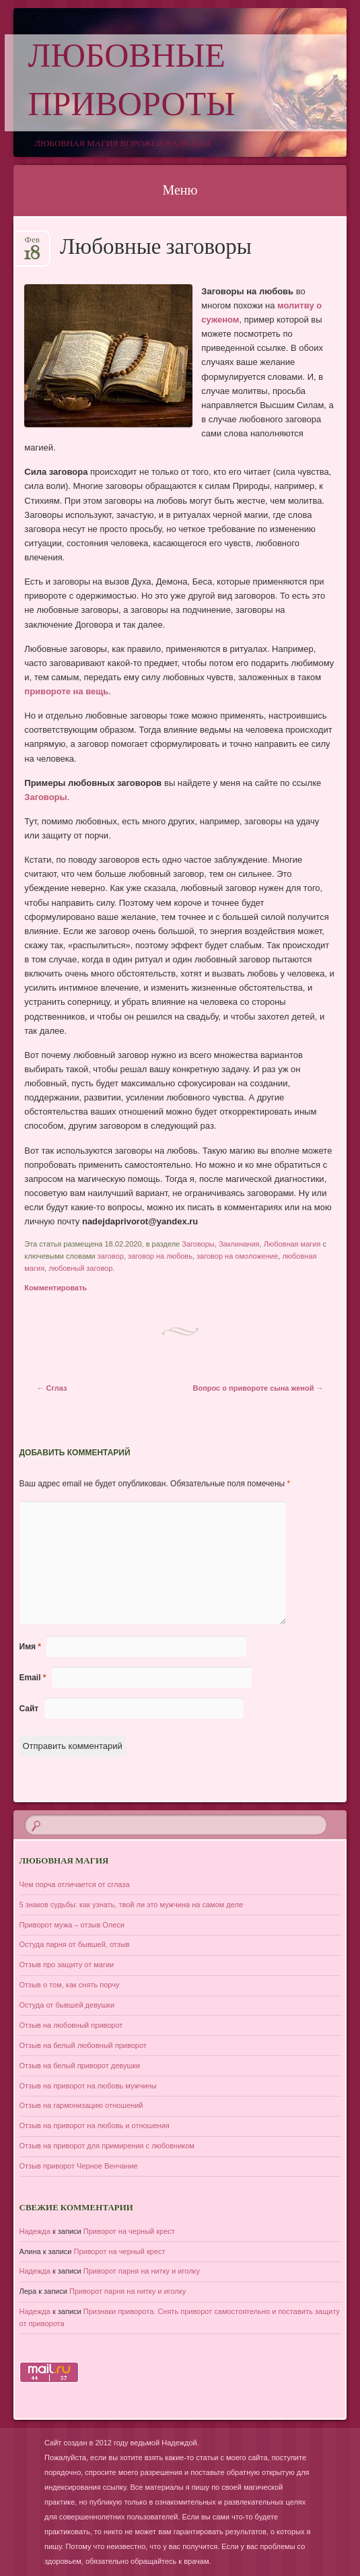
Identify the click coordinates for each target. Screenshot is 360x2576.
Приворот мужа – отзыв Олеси (72, 1925)
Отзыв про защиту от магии (67, 1964)
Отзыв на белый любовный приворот (83, 2045)
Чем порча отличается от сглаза (75, 1884)
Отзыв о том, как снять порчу (70, 1985)
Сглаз (52, 1388)
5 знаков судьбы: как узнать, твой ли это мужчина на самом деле (132, 1905)
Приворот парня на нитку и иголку (141, 2271)
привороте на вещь (66, 691)
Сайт (29, 1708)
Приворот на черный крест (129, 2231)
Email (33, 1677)
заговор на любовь (160, 1256)
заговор (111, 1256)
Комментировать (55, 1288)
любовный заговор (80, 1268)
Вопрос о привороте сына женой (257, 1388)
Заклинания (239, 1244)
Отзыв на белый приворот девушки (80, 2065)
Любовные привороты (132, 82)
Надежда (35, 2231)
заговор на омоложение (237, 1256)
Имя (31, 1646)
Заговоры (45, 797)
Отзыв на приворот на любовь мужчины (88, 2086)
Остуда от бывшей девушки (67, 2005)
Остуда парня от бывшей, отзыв (75, 1944)
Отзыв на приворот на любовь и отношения (95, 2125)
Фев (32, 244)
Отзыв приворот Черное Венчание (79, 2166)
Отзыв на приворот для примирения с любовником (107, 2146)
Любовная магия (292, 1244)
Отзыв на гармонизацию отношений (81, 2105)
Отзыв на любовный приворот (71, 2025)
